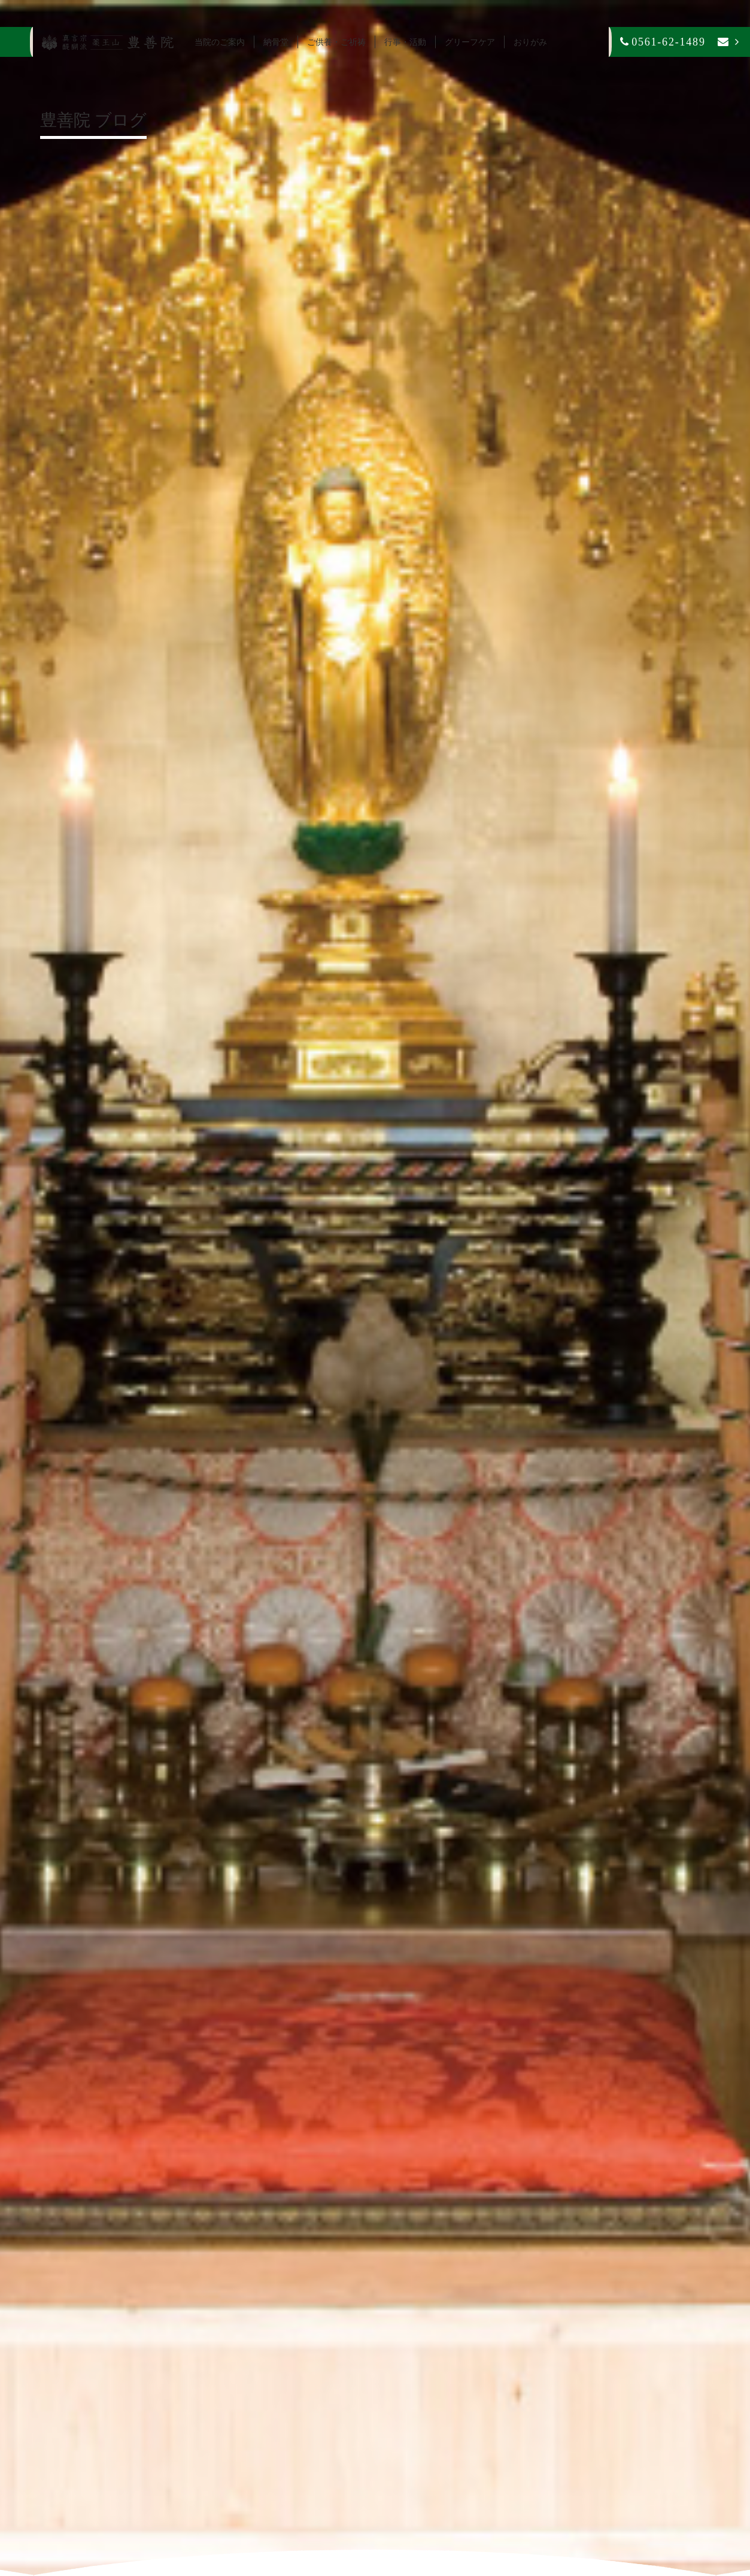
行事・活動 (405, 42)
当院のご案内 (220, 42)
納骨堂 (276, 42)
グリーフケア (470, 42)
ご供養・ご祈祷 (336, 42)
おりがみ (530, 42)
